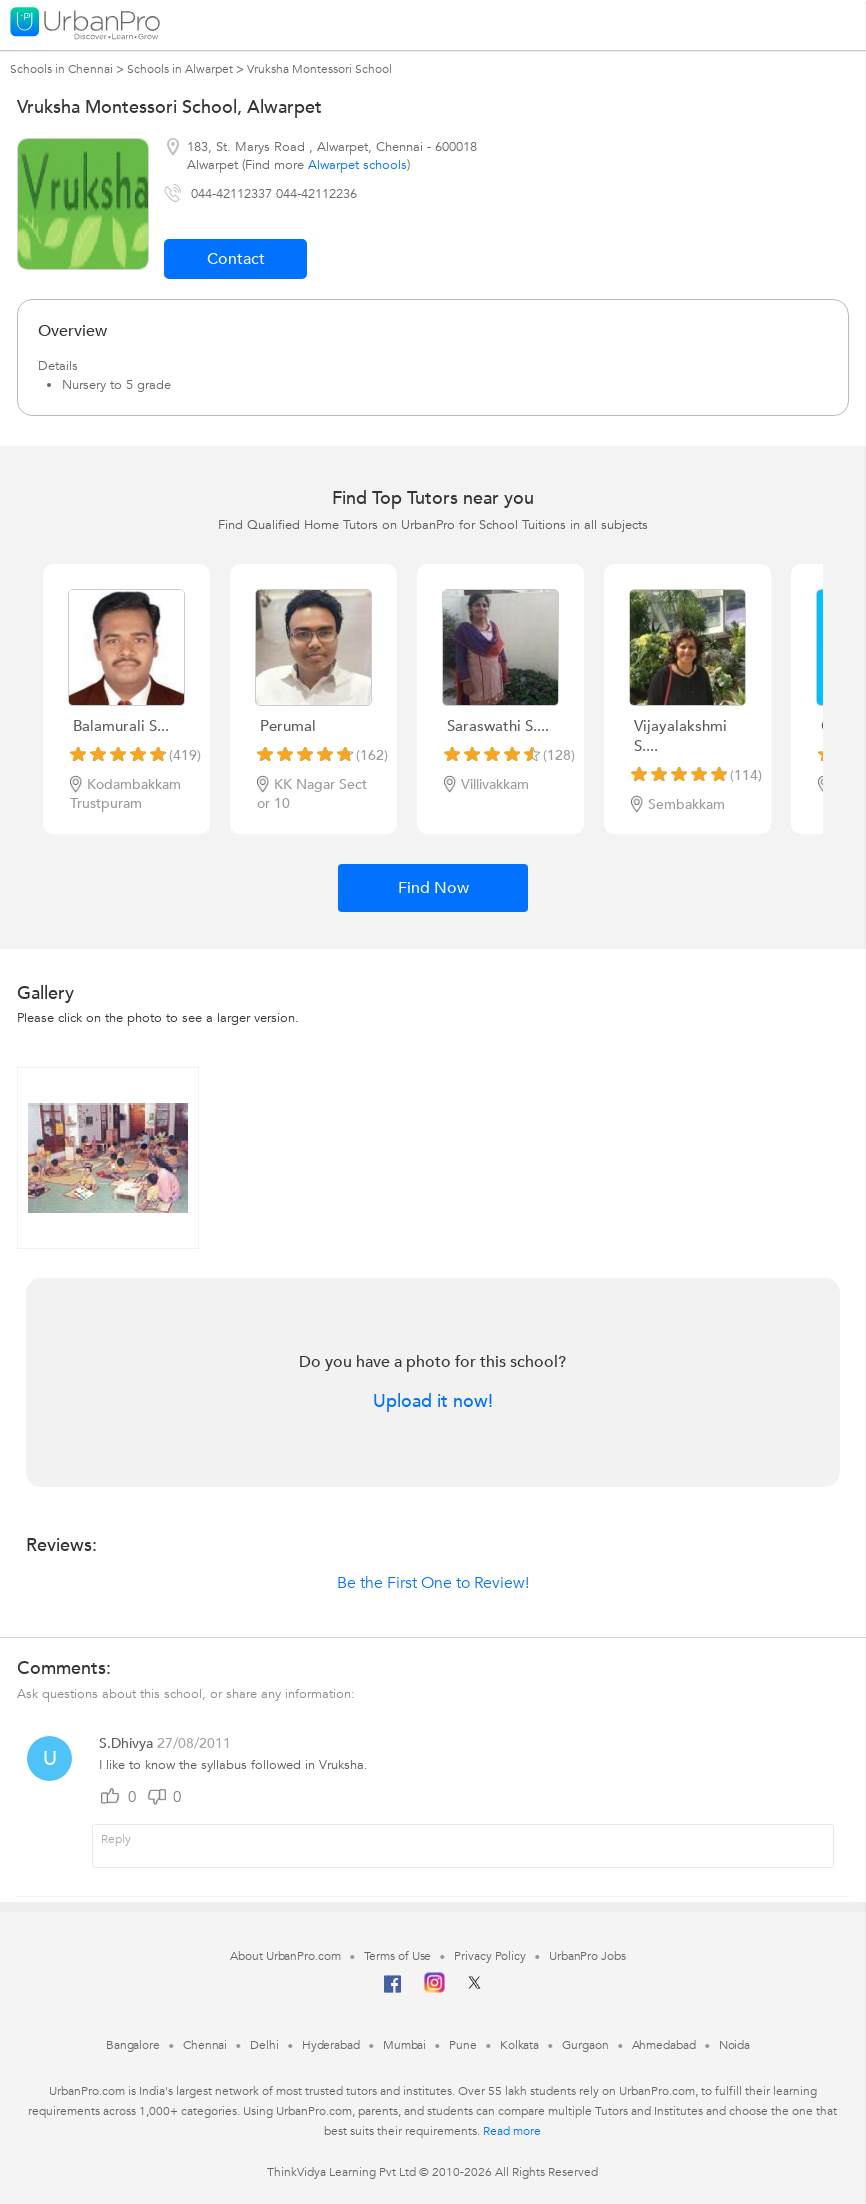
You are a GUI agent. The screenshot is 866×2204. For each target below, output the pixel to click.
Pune (463, 2045)
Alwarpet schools (357, 165)
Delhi (264, 2045)
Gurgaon (585, 2045)
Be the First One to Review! (433, 1583)
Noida (735, 2045)
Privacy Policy (490, 1956)
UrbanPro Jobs (587, 1956)
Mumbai (404, 2045)
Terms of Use (398, 1956)
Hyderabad (331, 2045)
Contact (236, 259)
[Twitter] (474, 1989)
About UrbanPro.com (285, 1956)
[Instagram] (434, 1989)
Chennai (205, 2045)
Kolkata (519, 2045)
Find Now (433, 888)
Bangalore (133, 2045)
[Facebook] (393, 1992)
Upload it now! (433, 1402)
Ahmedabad (664, 2045)
